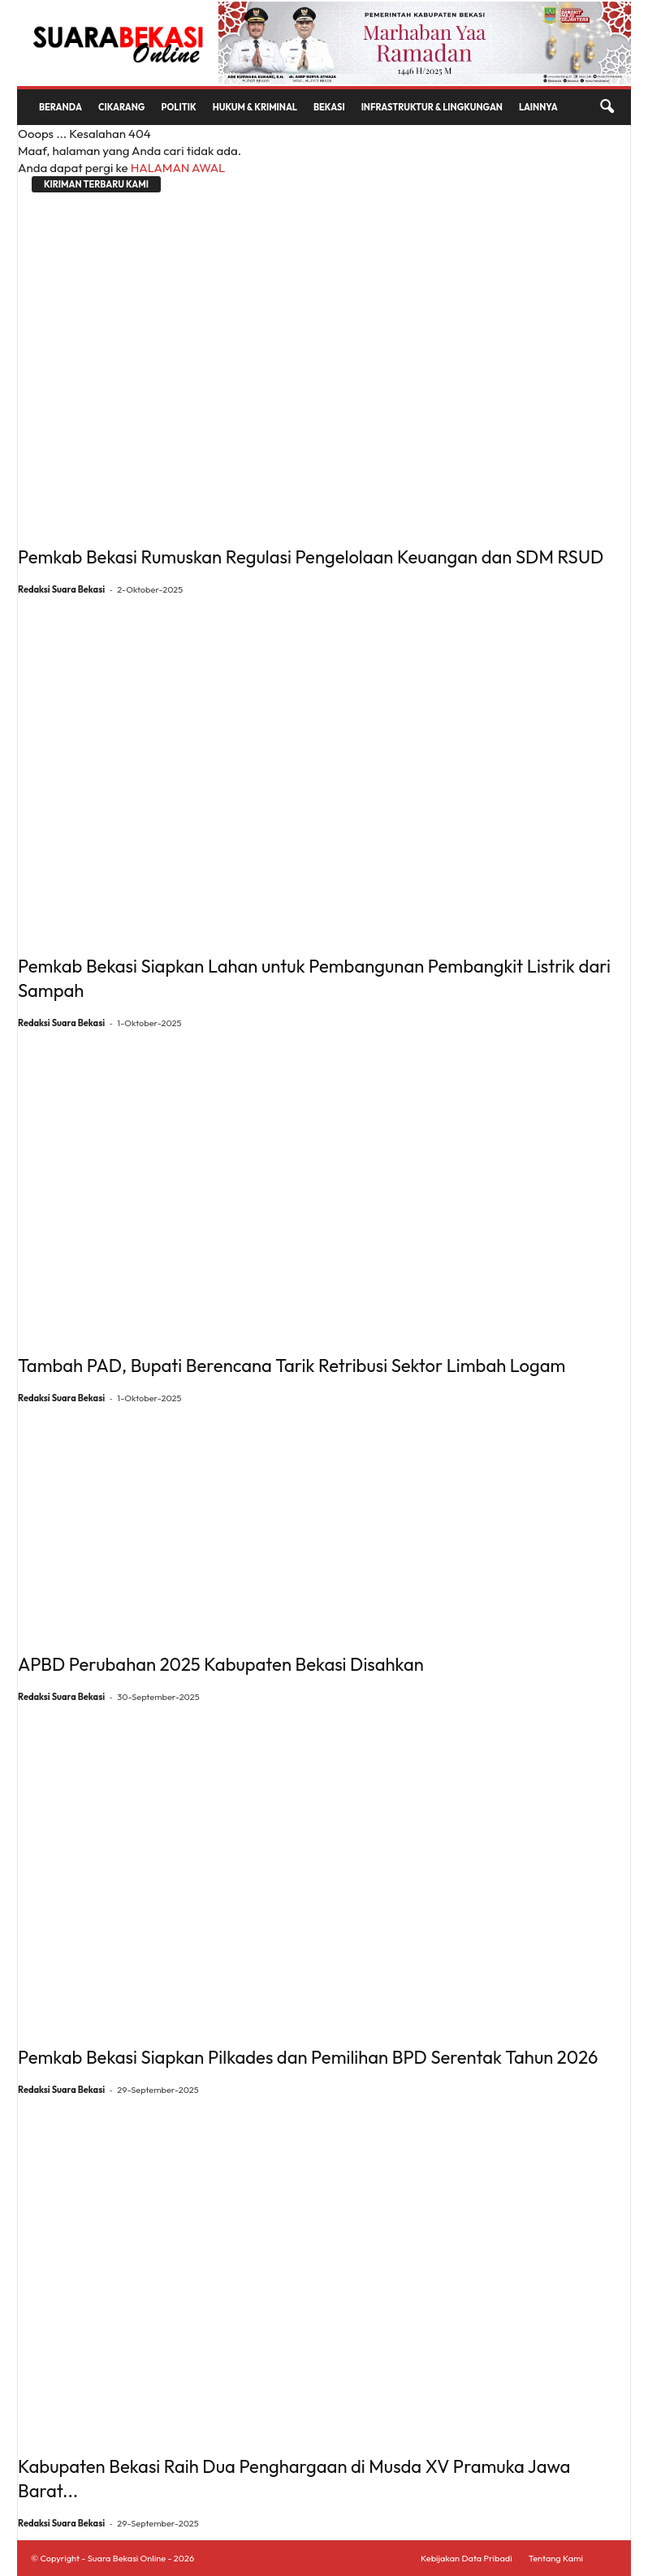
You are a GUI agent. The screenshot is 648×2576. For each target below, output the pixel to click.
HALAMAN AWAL (178, 167)
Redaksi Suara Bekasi (61, 589)
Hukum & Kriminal (255, 107)
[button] (606, 107)
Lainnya (538, 107)
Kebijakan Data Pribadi (466, 2558)
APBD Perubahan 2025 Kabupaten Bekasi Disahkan (221, 1664)
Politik (179, 107)
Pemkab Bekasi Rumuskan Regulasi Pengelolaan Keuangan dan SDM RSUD (310, 557)
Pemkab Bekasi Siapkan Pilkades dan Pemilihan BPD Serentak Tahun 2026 (308, 2057)
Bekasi (329, 107)
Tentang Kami (556, 2558)
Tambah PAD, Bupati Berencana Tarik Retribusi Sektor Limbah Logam (291, 1365)
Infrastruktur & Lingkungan (432, 107)
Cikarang (121, 107)
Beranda (60, 107)
